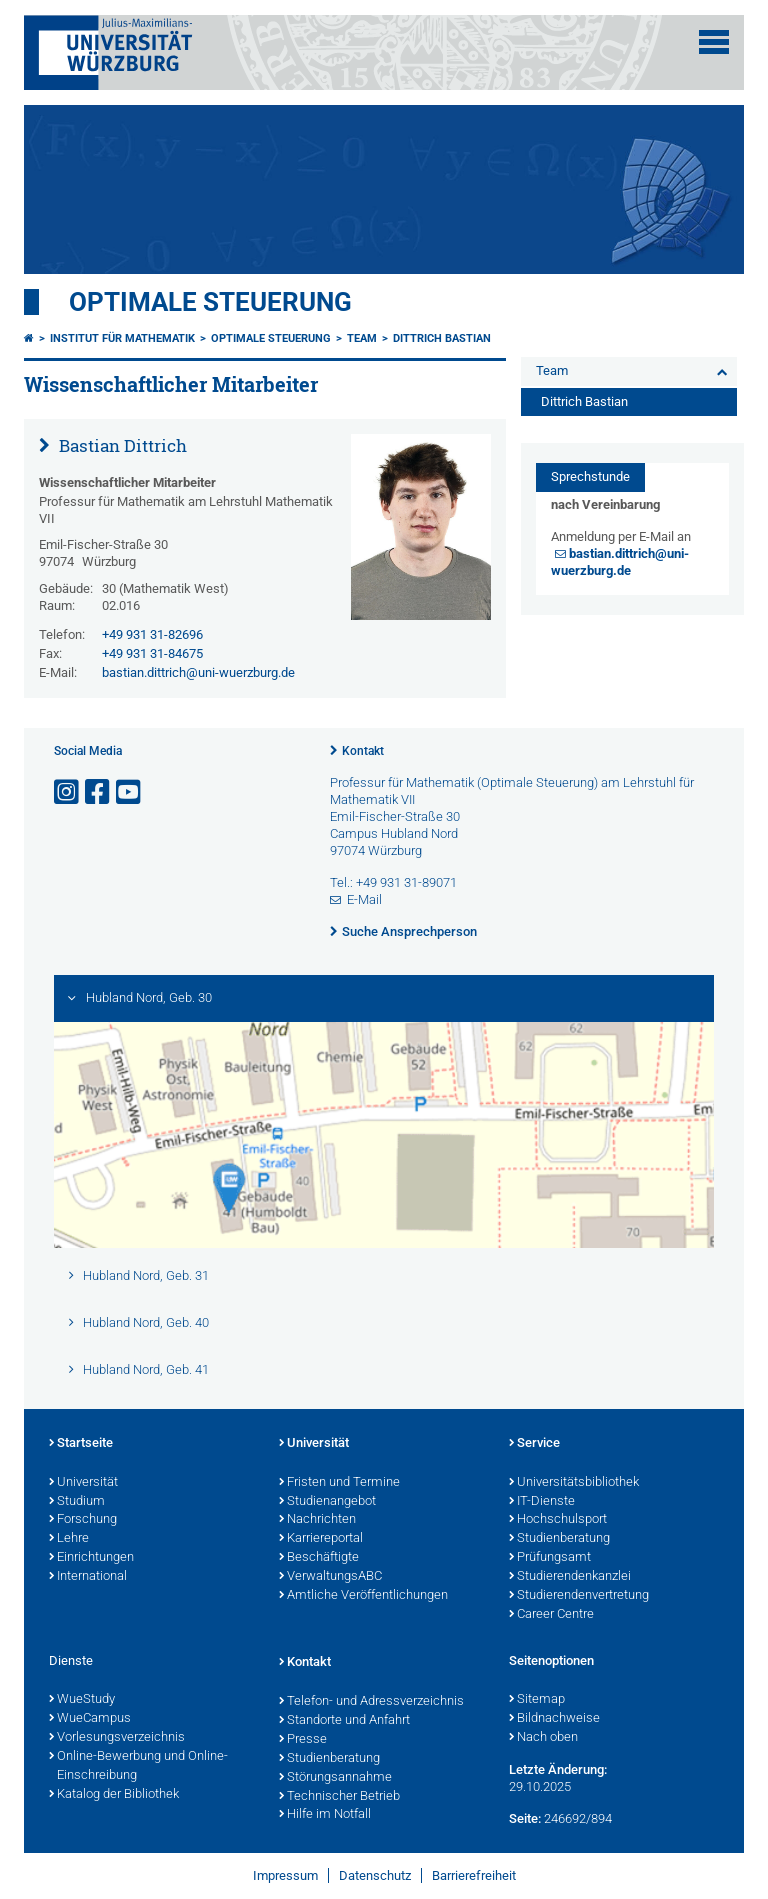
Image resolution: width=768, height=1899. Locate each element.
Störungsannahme (335, 1778)
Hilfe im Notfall (325, 1815)
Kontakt (363, 751)
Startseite (81, 1444)
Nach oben (543, 1738)
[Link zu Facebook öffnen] (99, 792)
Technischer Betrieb (339, 1797)
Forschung (83, 1520)
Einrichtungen (91, 1558)
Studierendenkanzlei (570, 1577)
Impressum (285, 1875)
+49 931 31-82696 (152, 634)
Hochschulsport (558, 1520)
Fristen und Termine (339, 1483)
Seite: (525, 1818)
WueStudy (82, 1700)
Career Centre (551, 1615)
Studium (77, 1502)
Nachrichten (317, 1520)
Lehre (69, 1539)
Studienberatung (559, 1539)
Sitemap (537, 1700)
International (88, 1577)
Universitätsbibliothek (574, 1483)
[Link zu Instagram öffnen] (68, 792)
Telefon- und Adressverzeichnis (371, 1702)
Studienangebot (327, 1502)
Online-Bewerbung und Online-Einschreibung (138, 1766)
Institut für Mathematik (122, 338)
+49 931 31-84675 (152, 653)
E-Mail (364, 899)
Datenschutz (375, 1875)
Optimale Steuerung (210, 302)
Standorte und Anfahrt (344, 1721)
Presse (303, 1740)
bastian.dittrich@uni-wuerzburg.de (198, 672)
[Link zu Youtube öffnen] (130, 792)
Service (534, 1444)
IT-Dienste (542, 1502)
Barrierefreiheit (474, 1875)
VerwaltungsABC (330, 1577)
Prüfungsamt (550, 1558)
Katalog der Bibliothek (114, 1795)
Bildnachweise (554, 1719)
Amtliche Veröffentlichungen (363, 1596)
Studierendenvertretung (579, 1596)
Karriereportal (321, 1539)
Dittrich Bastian (442, 338)
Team (362, 338)
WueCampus (90, 1719)
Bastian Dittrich (121, 445)
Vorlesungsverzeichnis (117, 1738)
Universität (83, 1483)
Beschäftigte (319, 1558)
